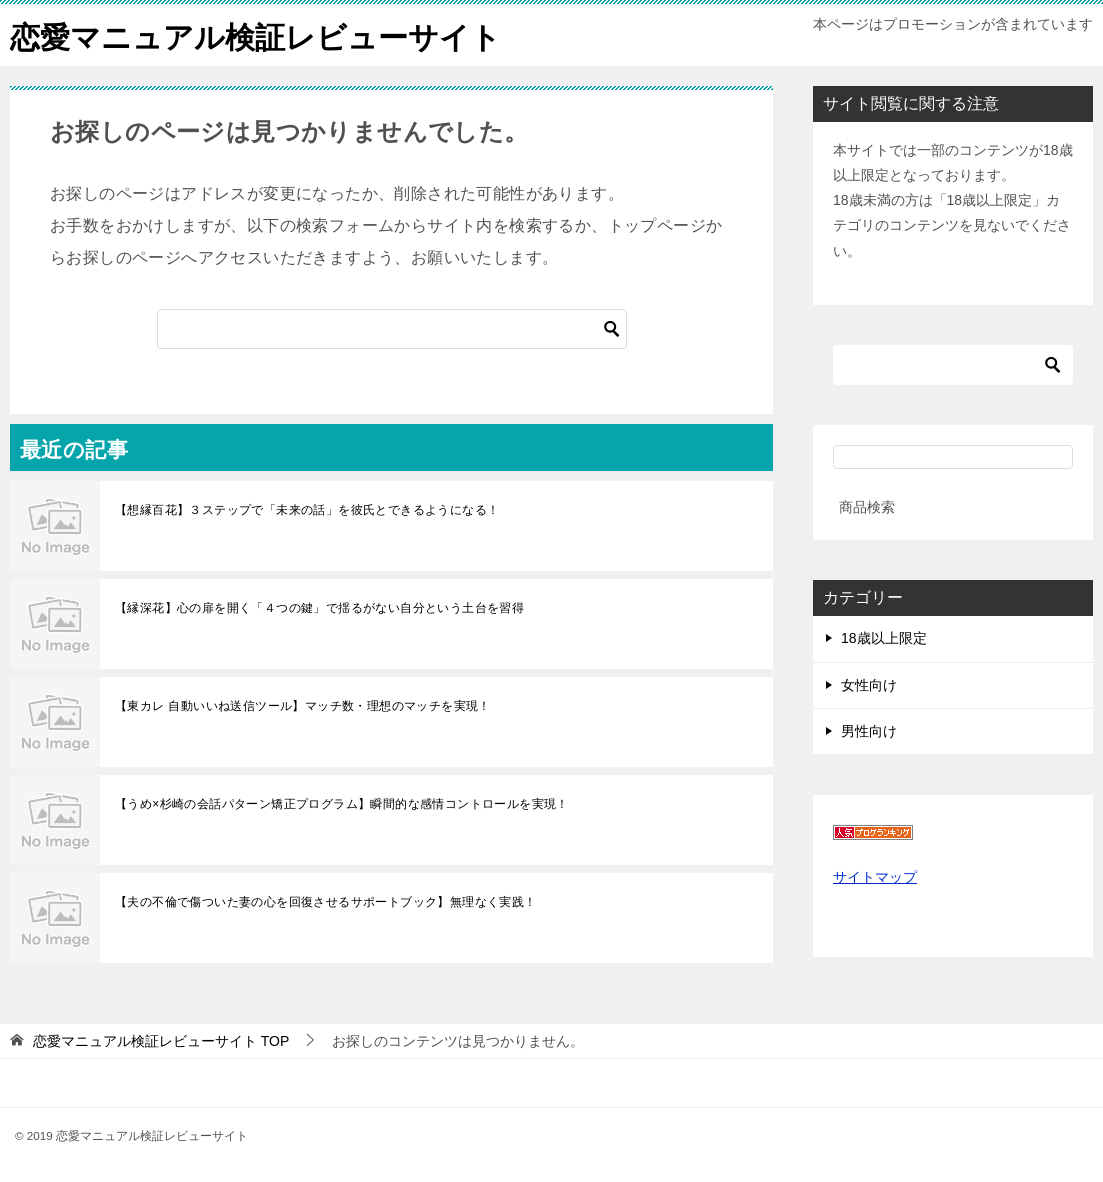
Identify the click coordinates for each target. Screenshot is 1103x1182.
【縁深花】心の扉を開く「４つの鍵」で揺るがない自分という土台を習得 (319, 607)
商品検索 (867, 506)
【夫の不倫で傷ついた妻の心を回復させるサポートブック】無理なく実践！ (326, 901)
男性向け (869, 730)
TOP (161, 1040)
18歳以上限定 (884, 638)
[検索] (392, 328)
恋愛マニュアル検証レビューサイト (255, 34)
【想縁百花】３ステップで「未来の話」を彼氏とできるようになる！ (307, 509)
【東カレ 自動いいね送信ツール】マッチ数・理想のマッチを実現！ (303, 705)
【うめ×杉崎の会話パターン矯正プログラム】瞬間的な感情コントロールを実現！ (342, 803)
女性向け (869, 684)
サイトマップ (875, 876)
